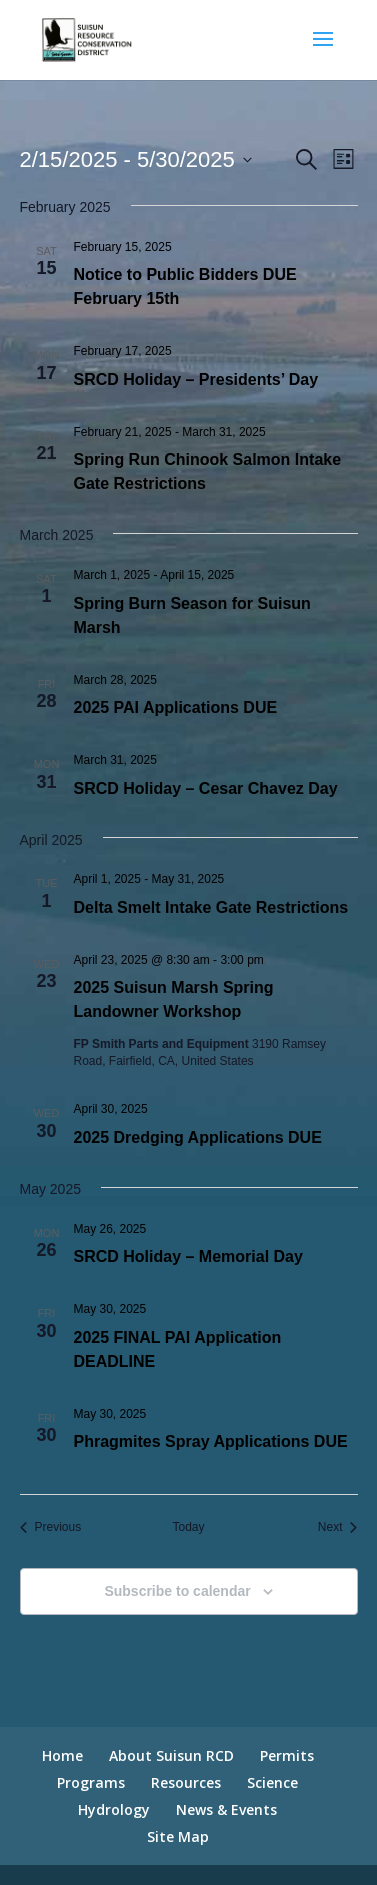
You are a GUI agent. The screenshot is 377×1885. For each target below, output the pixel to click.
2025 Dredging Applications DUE (198, 1137)
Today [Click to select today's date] (188, 1527)
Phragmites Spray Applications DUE (211, 1441)
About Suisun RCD (171, 1755)
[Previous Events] (51, 1527)
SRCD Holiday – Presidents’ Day (196, 379)
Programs (91, 1782)
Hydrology (114, 1809)
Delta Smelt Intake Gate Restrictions (211, 907)
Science (272, 1782)
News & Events (226, 1809)
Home (62, 1755)
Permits (287, 1755)
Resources (186, 1782)
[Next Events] (338, 1527)
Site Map (178, 1836)
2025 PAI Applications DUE (176, 707)
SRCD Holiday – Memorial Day (188, 1256)
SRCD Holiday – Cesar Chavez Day (206, 788)
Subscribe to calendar (177, 1591)
